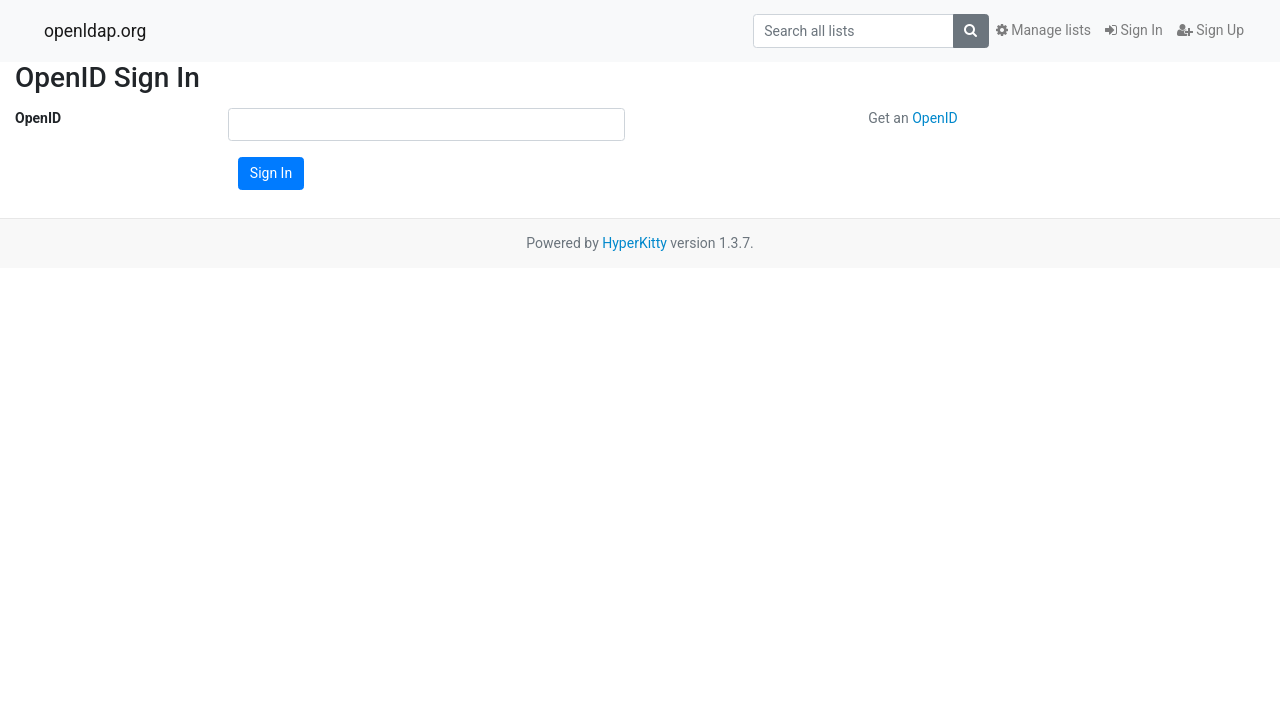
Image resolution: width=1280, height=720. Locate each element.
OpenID (38, 118)
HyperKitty (634, 243)
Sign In (1134, 30)
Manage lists (1043, 30)
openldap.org (95, 31)
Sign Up (1210, 30)
